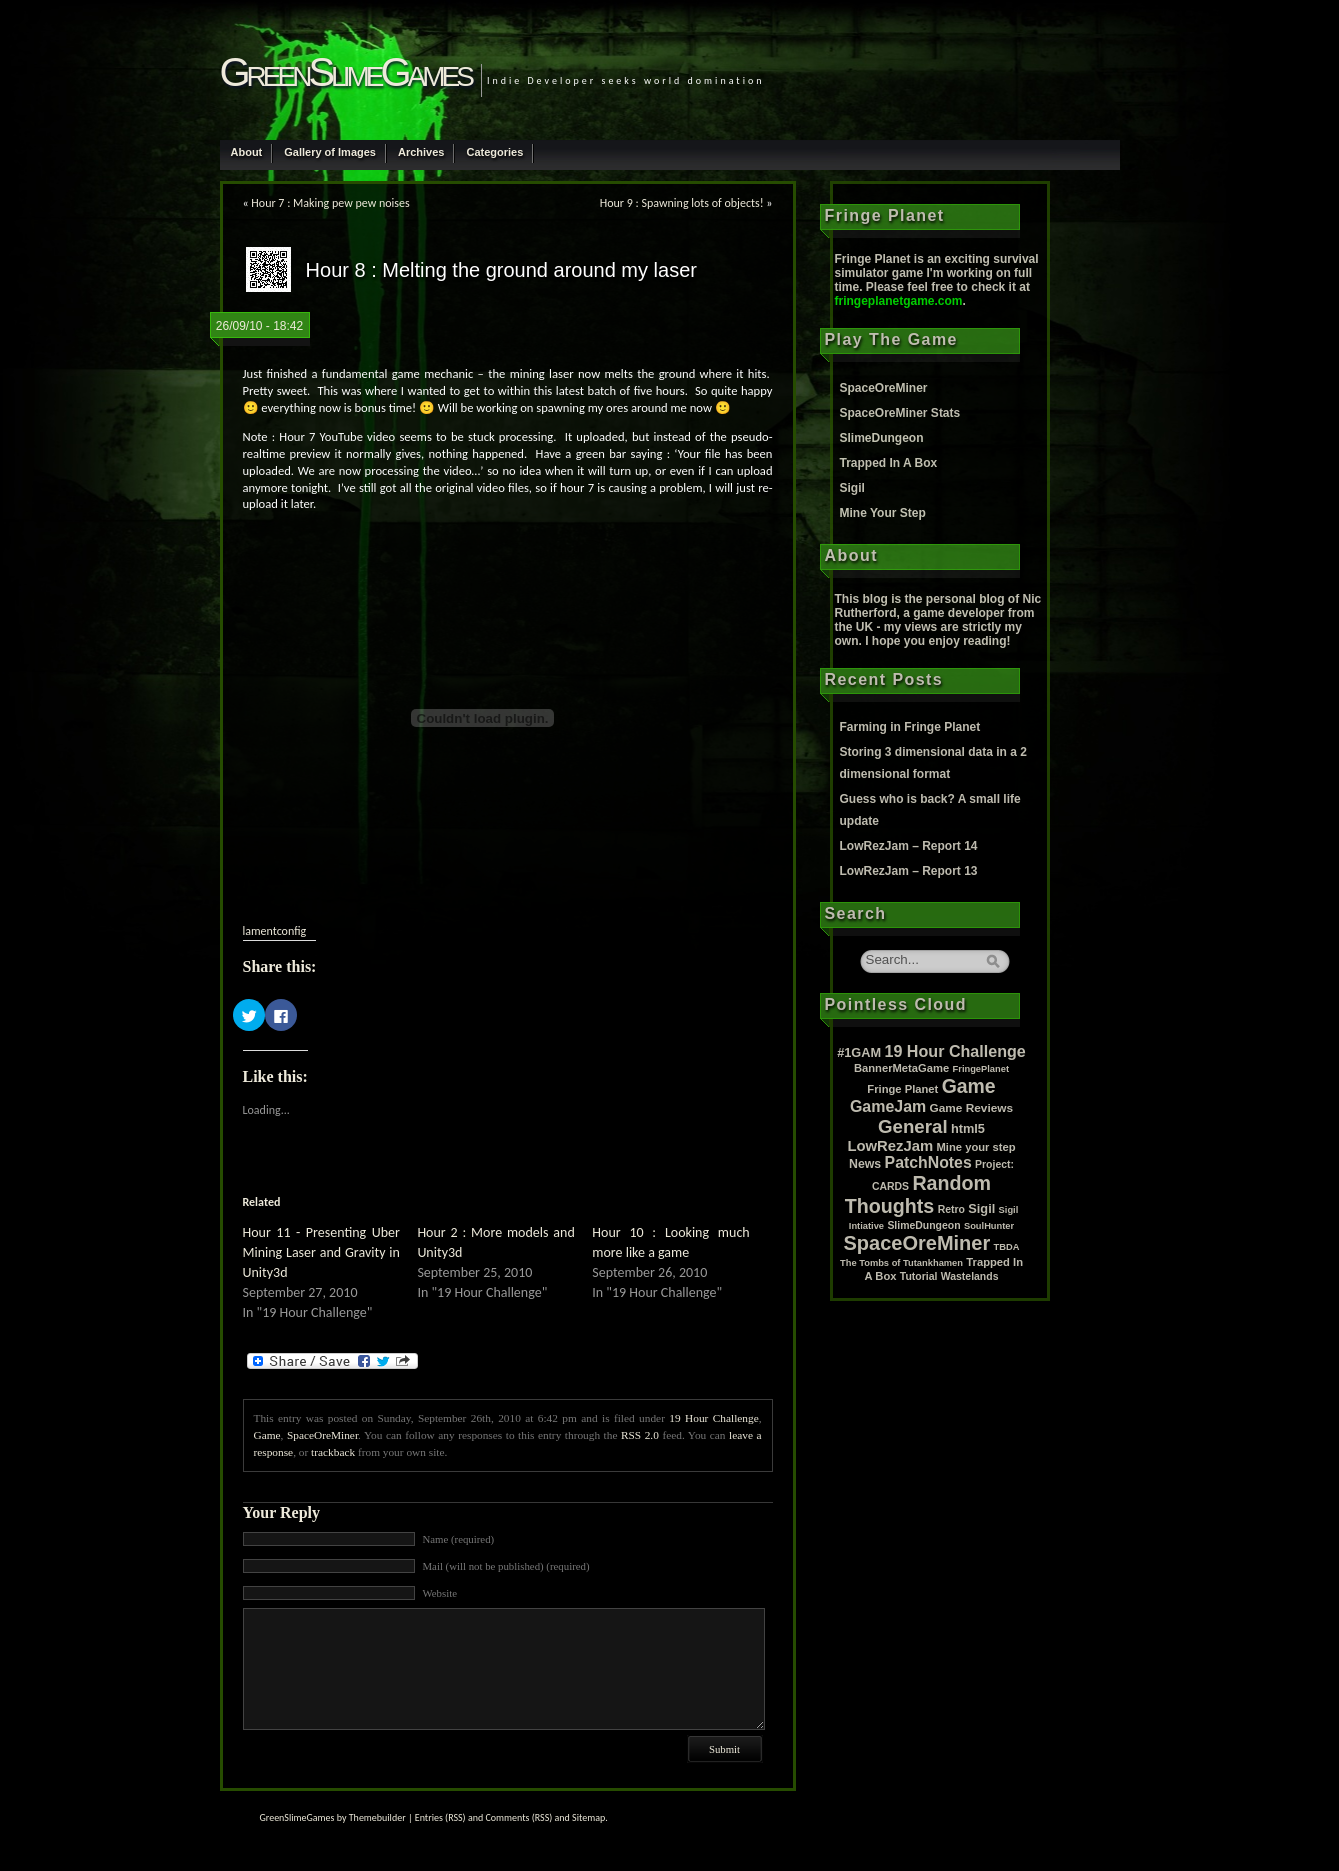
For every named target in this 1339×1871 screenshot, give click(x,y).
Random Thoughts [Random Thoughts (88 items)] (918, 1194)
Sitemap (588, 1817)
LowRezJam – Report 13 (909, 871)
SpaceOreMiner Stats (900, 413)
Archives (421, 152)
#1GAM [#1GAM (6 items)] (859, 1052)
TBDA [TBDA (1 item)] (1007, 1247)
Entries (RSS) (440, 1817)
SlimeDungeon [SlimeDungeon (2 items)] (923, 1225)
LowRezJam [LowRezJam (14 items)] (890, 1146)
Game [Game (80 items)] (969, 1086)
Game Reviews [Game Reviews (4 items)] (972, 1108)
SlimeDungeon (882, 438)
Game (267, 1435)
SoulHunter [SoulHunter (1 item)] (989, 1226)
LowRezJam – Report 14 (909, 846)
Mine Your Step (883, 513)
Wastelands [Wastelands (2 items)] (970, 1276)
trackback (333, 1452)
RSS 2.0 (640, 1435)
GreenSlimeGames (345, 72)
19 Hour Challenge (713, 1418)
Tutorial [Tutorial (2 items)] (919, 1276)
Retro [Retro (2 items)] (951, 1209)
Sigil (852, 488)
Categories (494, 152)
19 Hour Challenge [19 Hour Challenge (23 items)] (955, 1051)
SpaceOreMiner (322, 1435)
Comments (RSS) (518, 1817)
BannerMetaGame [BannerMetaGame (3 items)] (901, 1068)
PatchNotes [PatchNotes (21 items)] (928, 1162)
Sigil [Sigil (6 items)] (981, 1208)
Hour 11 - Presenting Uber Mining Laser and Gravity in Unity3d (321, 1252)
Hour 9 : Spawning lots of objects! (682, 203)
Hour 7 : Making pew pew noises (330, 203)
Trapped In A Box (889, 463)
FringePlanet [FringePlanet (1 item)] (981, 1069)
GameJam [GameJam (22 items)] (888, 1106)
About (247, 152)
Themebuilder (377, 1817)
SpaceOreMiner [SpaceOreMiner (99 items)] (917, 1243)
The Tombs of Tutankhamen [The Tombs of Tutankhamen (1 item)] (901, 1263)
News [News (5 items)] (865, 1164)
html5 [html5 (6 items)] (968, 1128)
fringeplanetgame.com (899, 301)
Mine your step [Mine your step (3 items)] (976, 1147)
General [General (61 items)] (913, 1126)
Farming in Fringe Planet (910, 727)
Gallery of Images (330, 152)
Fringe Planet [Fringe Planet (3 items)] (902, 1089)
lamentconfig (275, 931)
